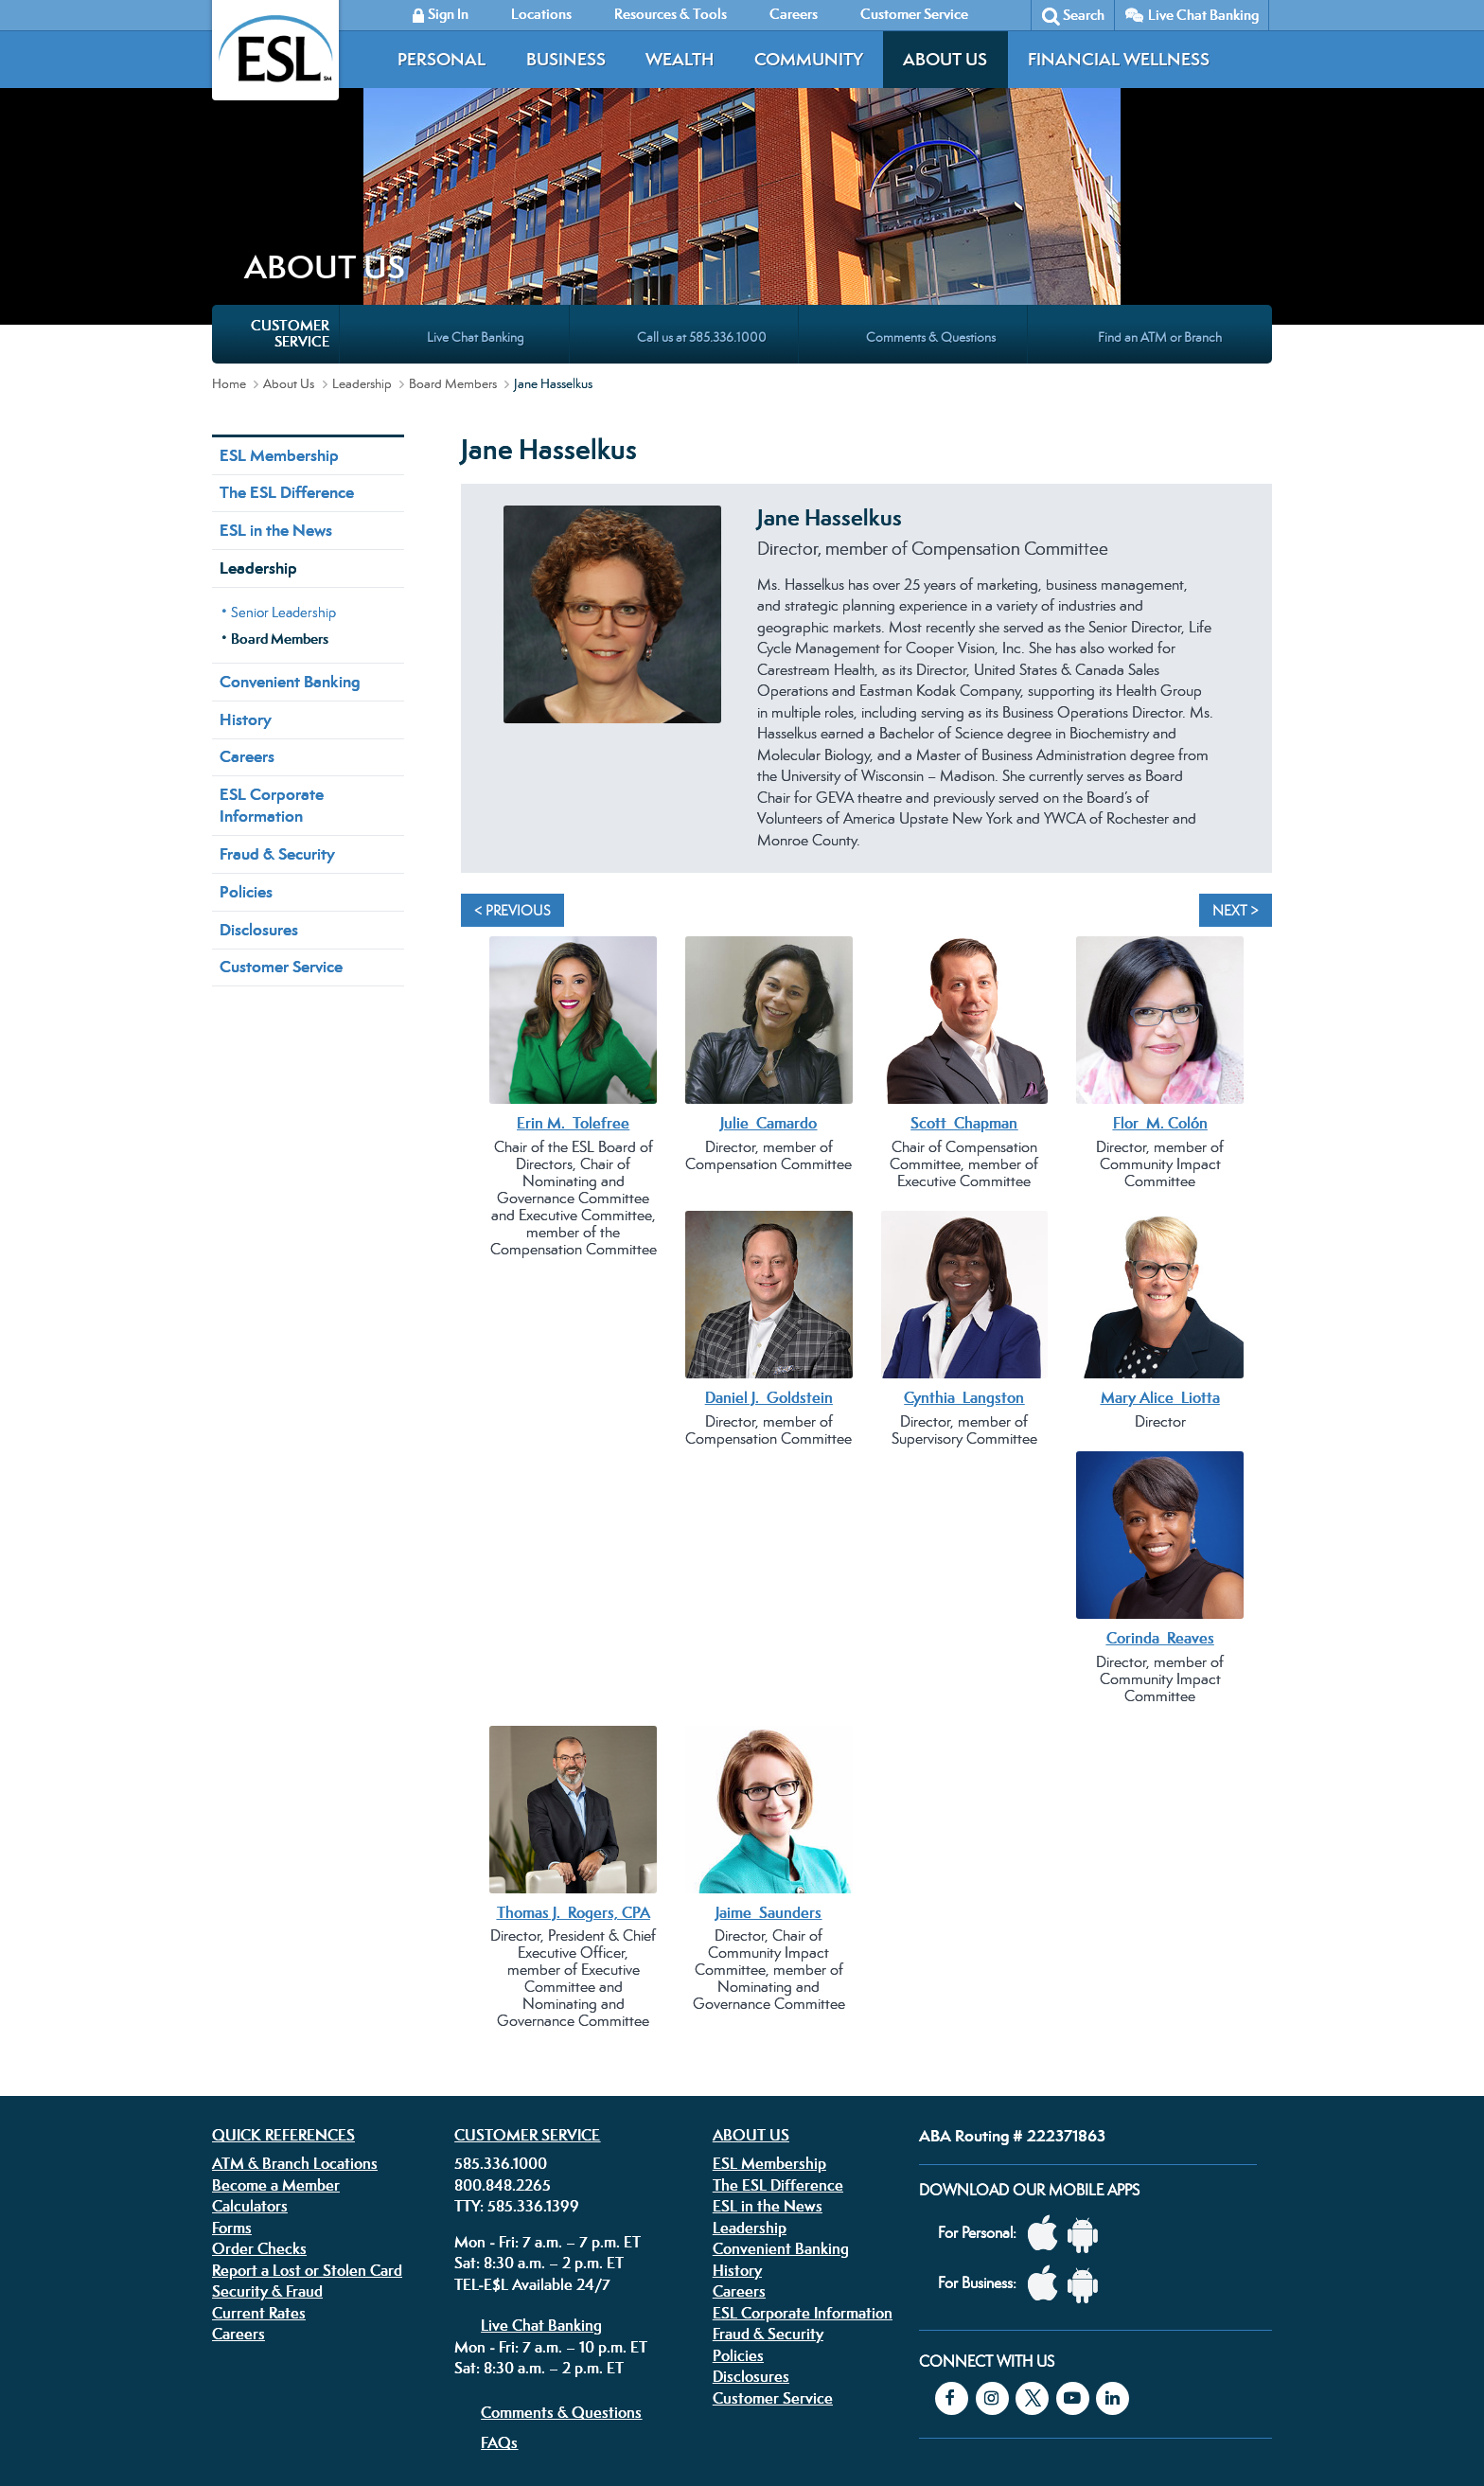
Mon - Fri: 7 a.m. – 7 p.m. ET (547, 2076)
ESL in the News (276, 364)
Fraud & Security (277, 688)
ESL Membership (279, 289)
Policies (246, 726)
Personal (442, 59)
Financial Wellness (1119, 59)
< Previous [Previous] (512, 745)
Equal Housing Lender (1066, 2379)
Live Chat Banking (1203, 15)
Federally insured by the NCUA (1019, 2428)
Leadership (362, 217)
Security (655, 2366)
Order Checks (259, 2082)
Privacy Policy (509, 2366)
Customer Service (281, 800)
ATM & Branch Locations (295, 1997)
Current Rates (259, 2147)
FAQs (499, 2276)
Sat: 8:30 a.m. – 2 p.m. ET (539, 2096)
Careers (247, 590)
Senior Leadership (283, 446)
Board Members (453, 217)
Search (1083, 15)
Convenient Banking (290, 516)
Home (229, 217)
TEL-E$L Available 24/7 (532, 2118)
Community (808, 59)
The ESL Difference (287, 326)
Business (566, 59)
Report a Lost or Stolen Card (307, 2104)
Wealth (679, 59)
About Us (945, 59)
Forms (232, 2061)
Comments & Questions (561, 2246)
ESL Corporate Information (272, 639)
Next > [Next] (1235, 745)
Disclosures (259, 764)
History (246, 553)
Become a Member (276, 2019)
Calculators (250, 2040)
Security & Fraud (267, 2125)
